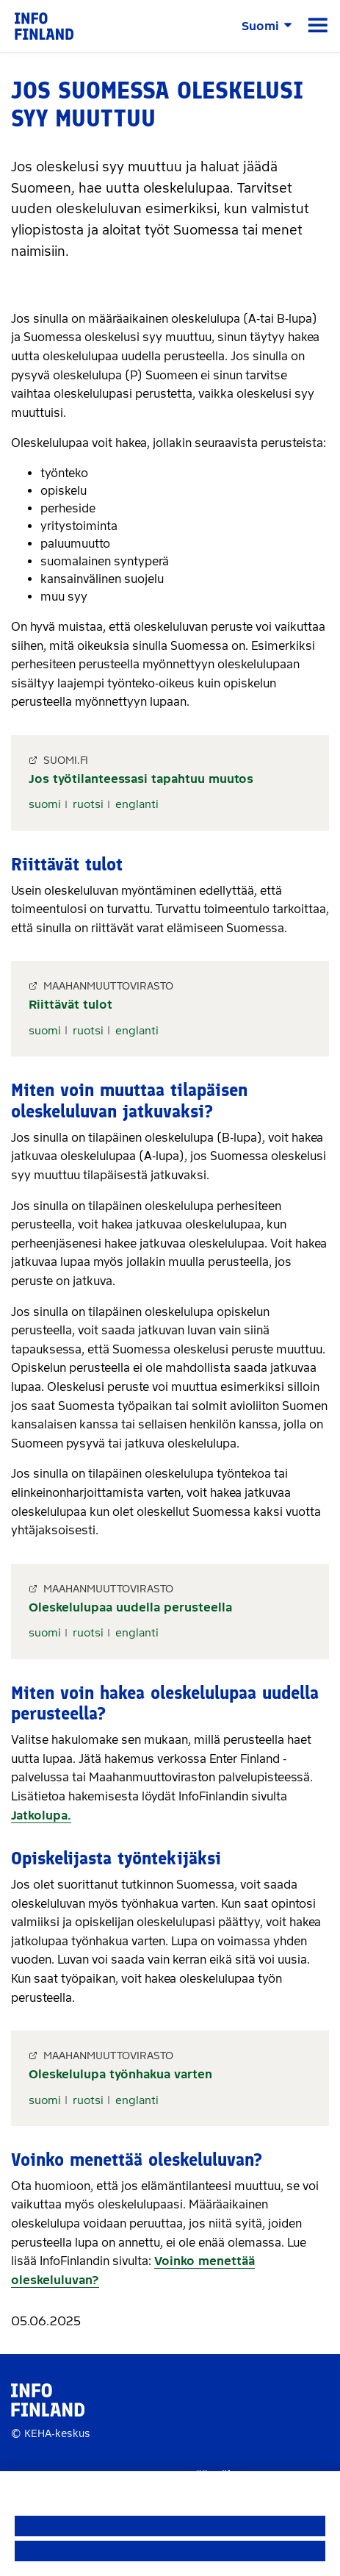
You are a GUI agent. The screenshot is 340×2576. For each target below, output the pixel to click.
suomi (45, 804)
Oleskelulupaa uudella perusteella (130, 1607)
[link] (44, 25)
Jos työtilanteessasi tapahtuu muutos (141, 779)
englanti (137, 804)
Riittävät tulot (70, 1005)
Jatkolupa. (41, 1815)
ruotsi (88, 804)
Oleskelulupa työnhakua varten (120, 2074)
